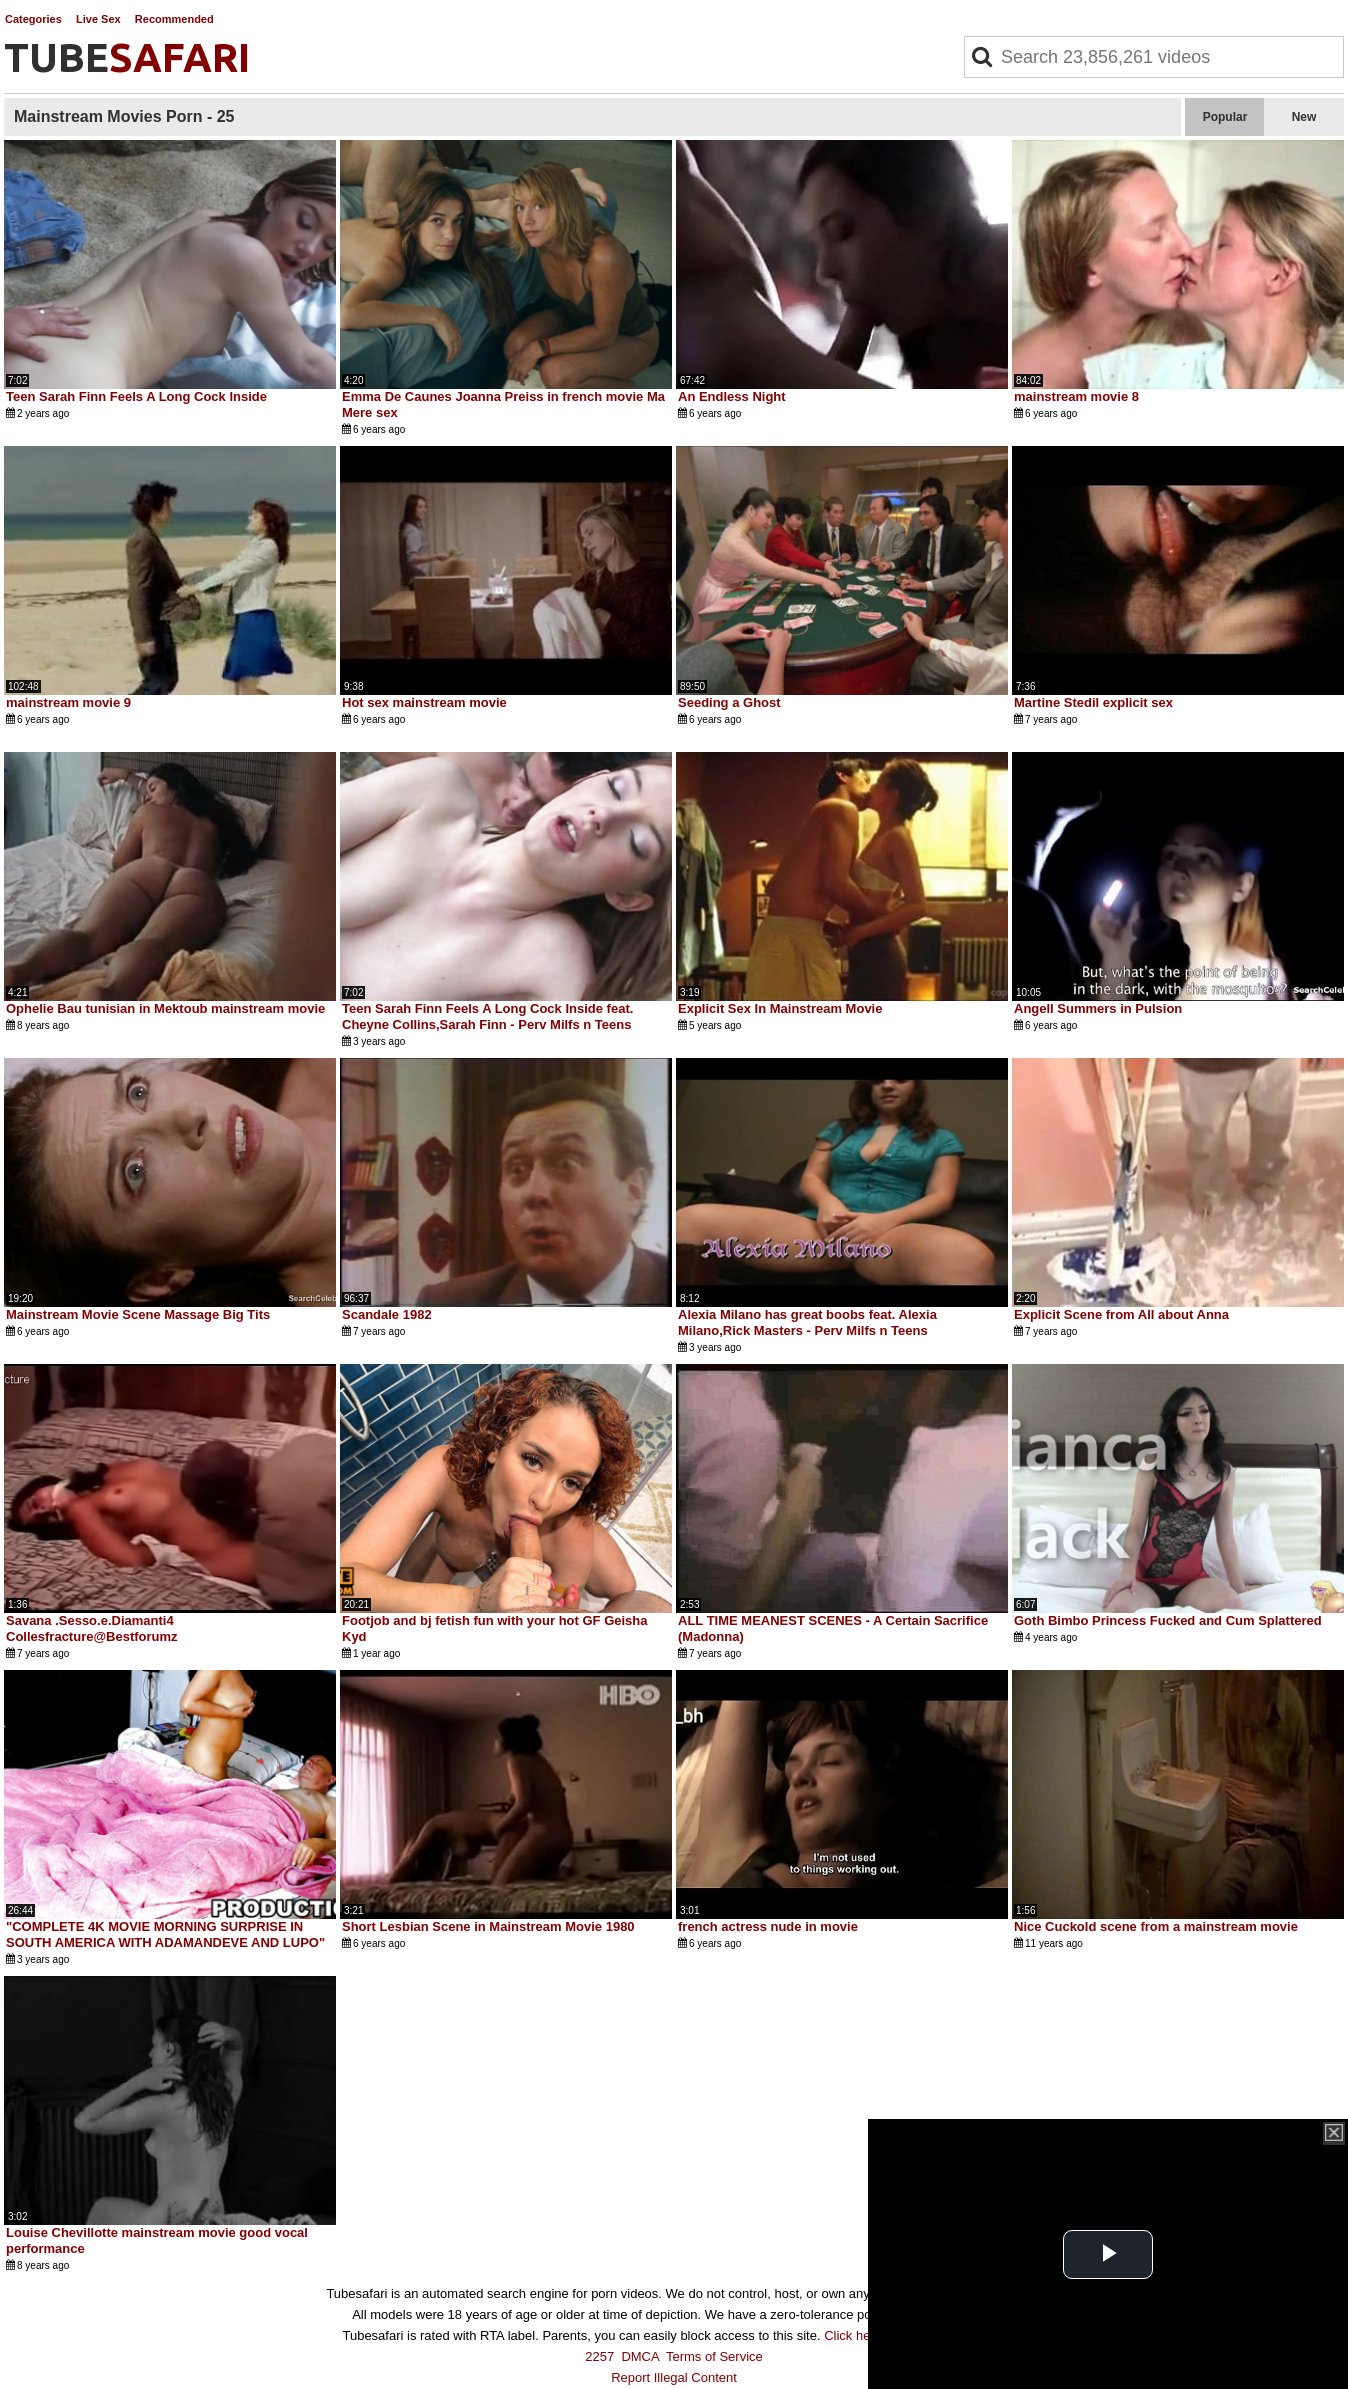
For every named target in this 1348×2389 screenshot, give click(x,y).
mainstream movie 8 (1076, 396)
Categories (33, 19)
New (1304, 117)
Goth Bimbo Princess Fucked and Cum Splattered (1168, 1620)
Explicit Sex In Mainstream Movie (780, 1008)
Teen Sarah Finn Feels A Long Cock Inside (136, 396)
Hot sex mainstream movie (424, 702)
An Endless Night (732, 396)
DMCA (640, 2356)
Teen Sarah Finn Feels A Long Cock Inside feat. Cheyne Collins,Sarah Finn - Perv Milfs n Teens (487, 1016)
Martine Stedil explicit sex (1093, 702)
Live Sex (98, 19)
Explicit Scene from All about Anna (1121, 1314)
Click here (853, 2335)
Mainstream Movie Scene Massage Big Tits (138, 1314)
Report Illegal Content (674, 2377)
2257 (599, 2356)
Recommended (174, 19)
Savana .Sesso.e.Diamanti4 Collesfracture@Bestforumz (92, 1628)
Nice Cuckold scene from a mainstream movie (1156, 1926)
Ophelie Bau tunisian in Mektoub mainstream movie (165, 1008)
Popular (1225, 117)
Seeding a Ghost (729, 702)
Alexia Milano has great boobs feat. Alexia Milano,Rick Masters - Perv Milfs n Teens (807, 1322)
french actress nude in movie (768, 1926)
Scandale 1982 (387, 1314)
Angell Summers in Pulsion (1098, 1008)
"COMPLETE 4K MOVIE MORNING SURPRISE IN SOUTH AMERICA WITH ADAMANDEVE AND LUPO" (165, 1934)
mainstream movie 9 (68, 702)
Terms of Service (714, 2356)
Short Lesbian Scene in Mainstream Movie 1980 (488, 1926)
